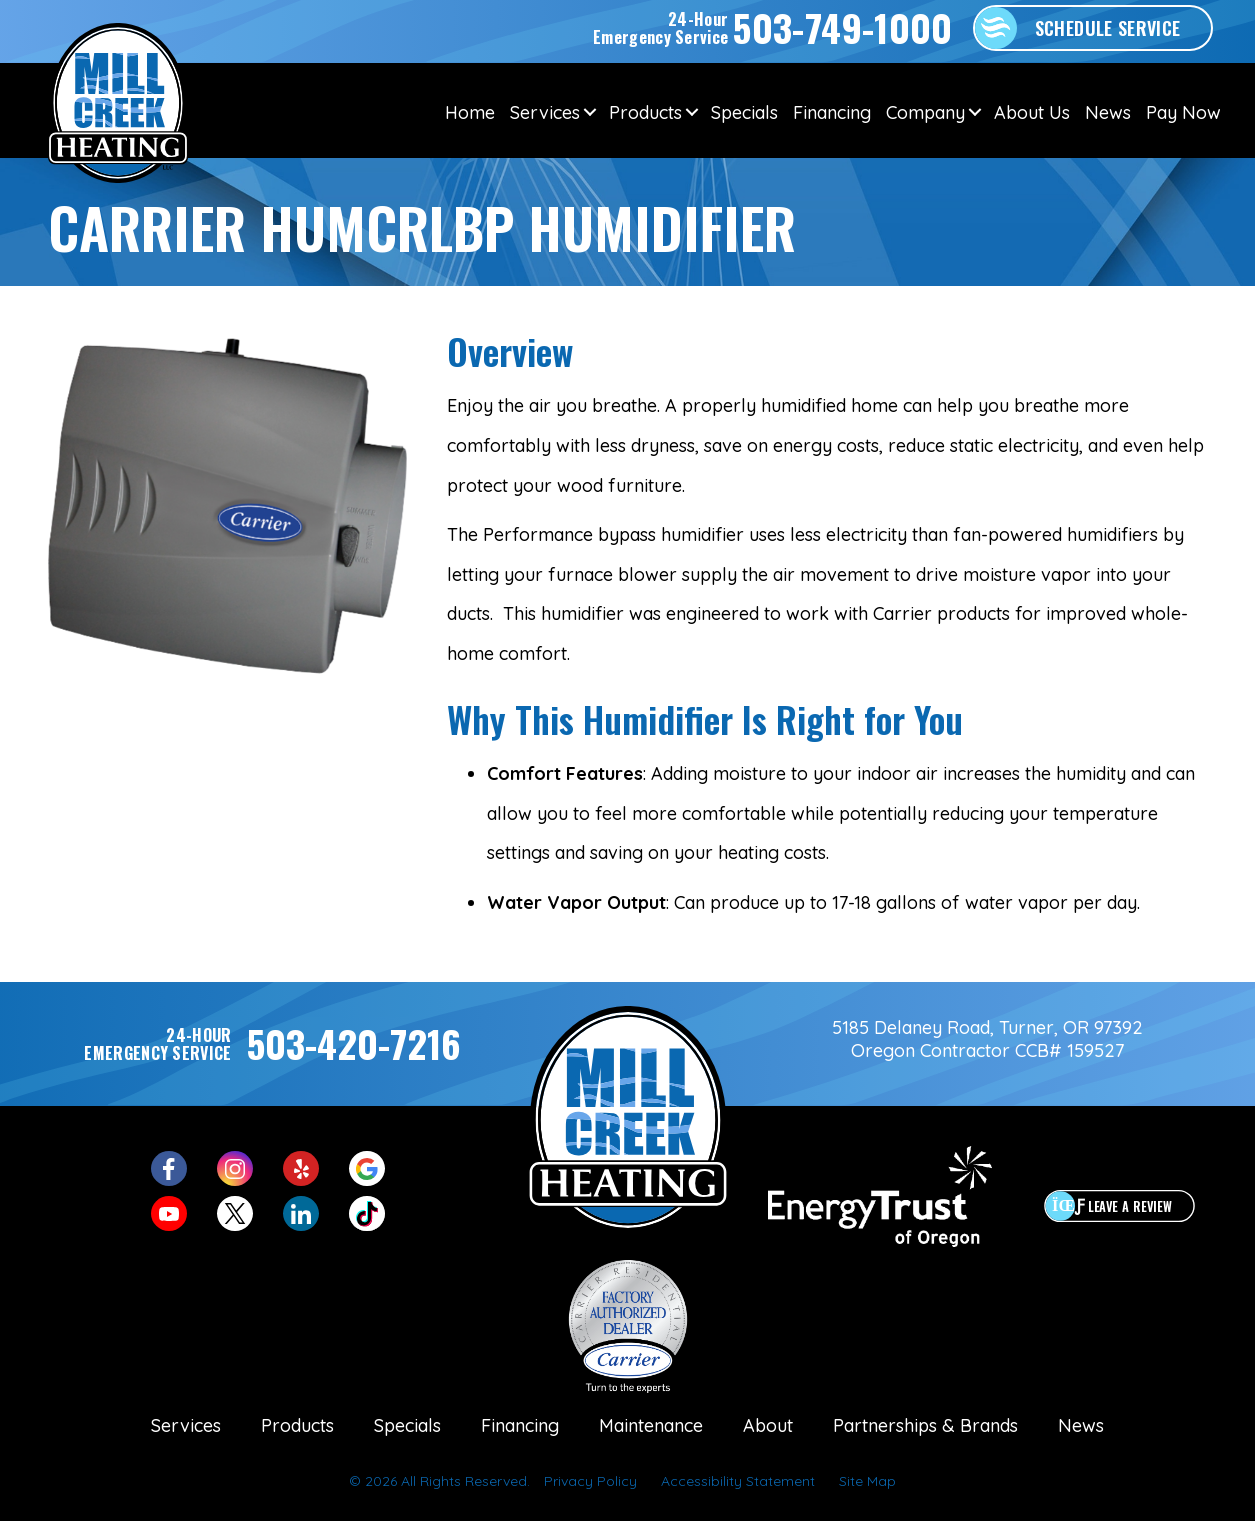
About (768, 1425)
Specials (744, 112)
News (1108, 112)
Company (925, 112)
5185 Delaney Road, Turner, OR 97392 (987, 1027)
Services (545, 112)
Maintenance (651, 1425)
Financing (832, 112)
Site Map (867, 1481)
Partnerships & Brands (925, 1425)
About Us (1032, 112)
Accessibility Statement (738, 1481)
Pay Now (1183, 112)
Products (645, 112)
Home (470, 112)
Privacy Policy (590, 1481)
